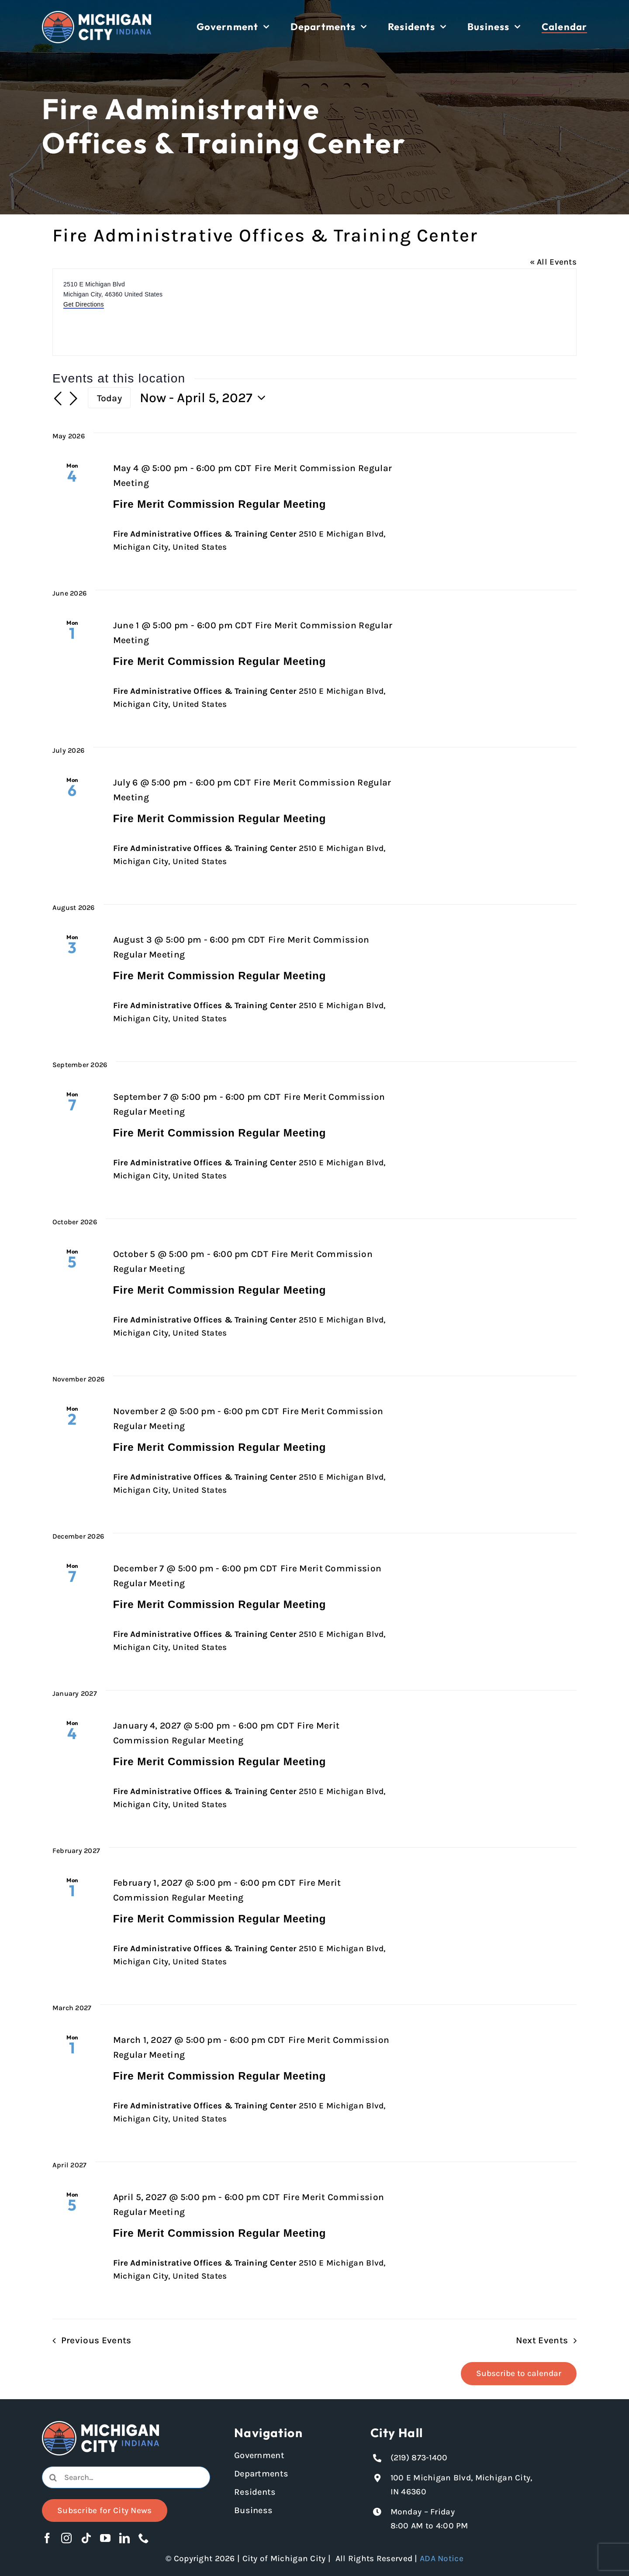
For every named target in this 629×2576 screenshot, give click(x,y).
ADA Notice (441, 2558)
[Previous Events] (57, 399)
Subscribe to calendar (518, 2373)
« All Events (553, 262)
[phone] (143, 2538)
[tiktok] (86, 2538)
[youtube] (105, 2538)
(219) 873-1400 (419, 2457)
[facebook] (47, 2538)
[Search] (53, 2477)
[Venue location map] (445, 312)
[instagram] (66, 2538)
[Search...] (126, 2477)
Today (109, 398)
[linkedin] (124, 2538)
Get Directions (83, 304)
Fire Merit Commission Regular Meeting (219, 504)
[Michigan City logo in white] (96, 15)
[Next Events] (73, 399)
